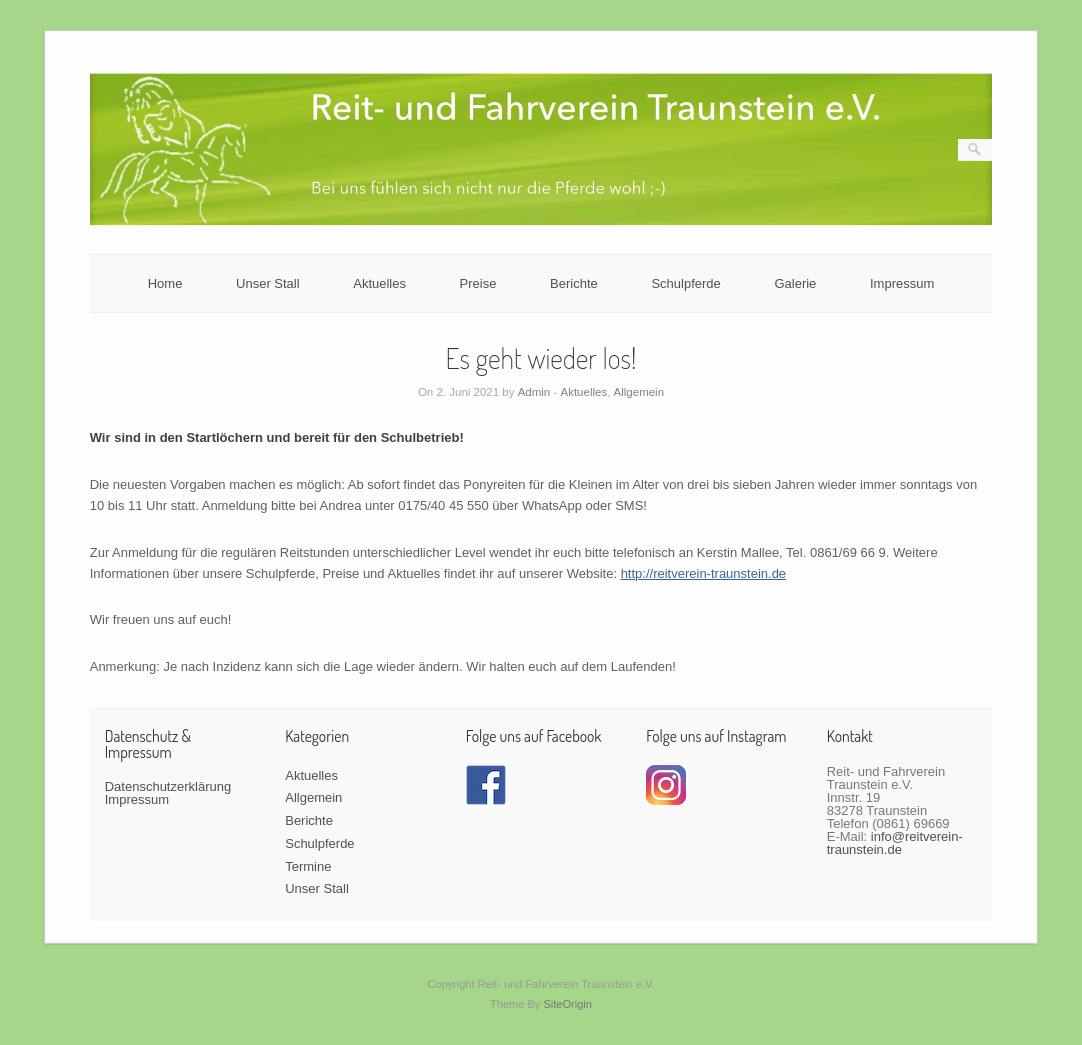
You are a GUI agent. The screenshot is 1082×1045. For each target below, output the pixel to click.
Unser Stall (268, 283)
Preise (478, 283)
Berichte (574, 283)
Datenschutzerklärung (168, 786)
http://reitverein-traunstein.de (703, 573)
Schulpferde (685, 283)
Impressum (902, 283)
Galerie (795, 283)
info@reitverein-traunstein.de (895, 843)
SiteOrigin (567, 1004)
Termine (308, 866)
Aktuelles (379, 283)
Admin (534, 392)
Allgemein (639, 392)
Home (165, 283)
